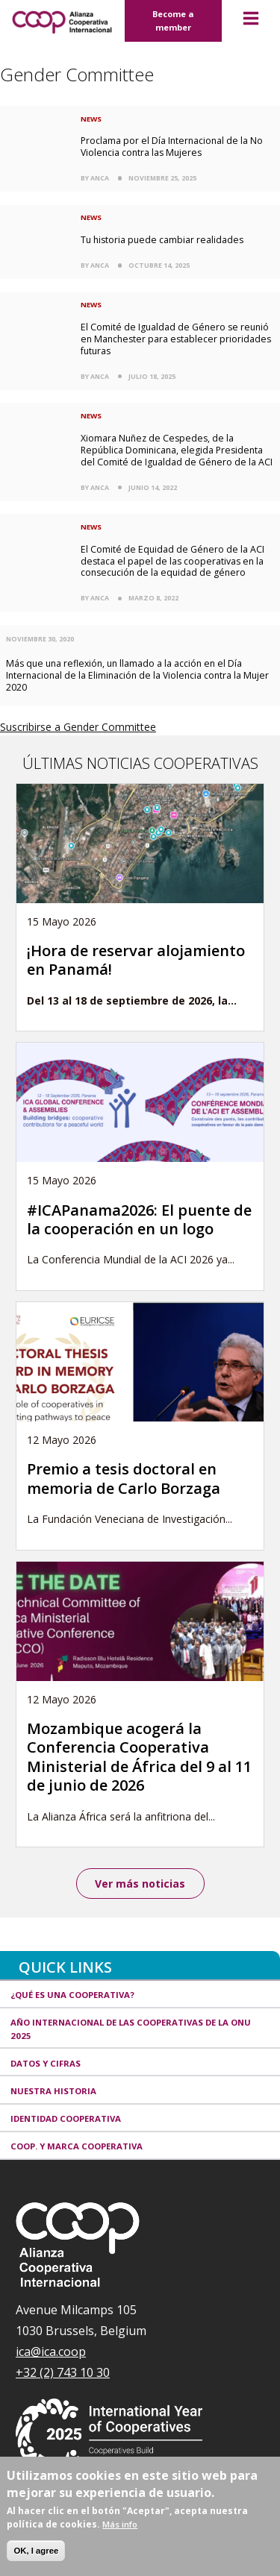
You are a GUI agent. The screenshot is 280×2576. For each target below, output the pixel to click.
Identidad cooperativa (65, 2118)
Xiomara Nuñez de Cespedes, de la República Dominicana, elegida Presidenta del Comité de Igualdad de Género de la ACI (177, 450)
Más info (119, 2524)
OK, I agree (35, 2550)
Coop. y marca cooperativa (76, 2146)
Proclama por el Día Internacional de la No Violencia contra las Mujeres (172, 146)
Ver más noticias (140, 1883)
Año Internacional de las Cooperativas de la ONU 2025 (130, 2029)
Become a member (173, 20)
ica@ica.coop (51, 2351)
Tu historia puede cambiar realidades (162, 239)
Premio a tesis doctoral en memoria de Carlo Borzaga (123, 1478)
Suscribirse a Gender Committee (78, 727)
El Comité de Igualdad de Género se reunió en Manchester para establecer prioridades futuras (176, 339)
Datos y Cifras (45, 2063)
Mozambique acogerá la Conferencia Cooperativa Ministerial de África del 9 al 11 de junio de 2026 (139, 1756)
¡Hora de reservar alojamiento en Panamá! (136, 959)
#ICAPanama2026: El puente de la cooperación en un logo (139, 1219)
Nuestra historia (53, 2090)
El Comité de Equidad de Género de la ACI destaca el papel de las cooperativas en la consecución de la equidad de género (172, 561)
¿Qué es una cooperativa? (72, 1994)
